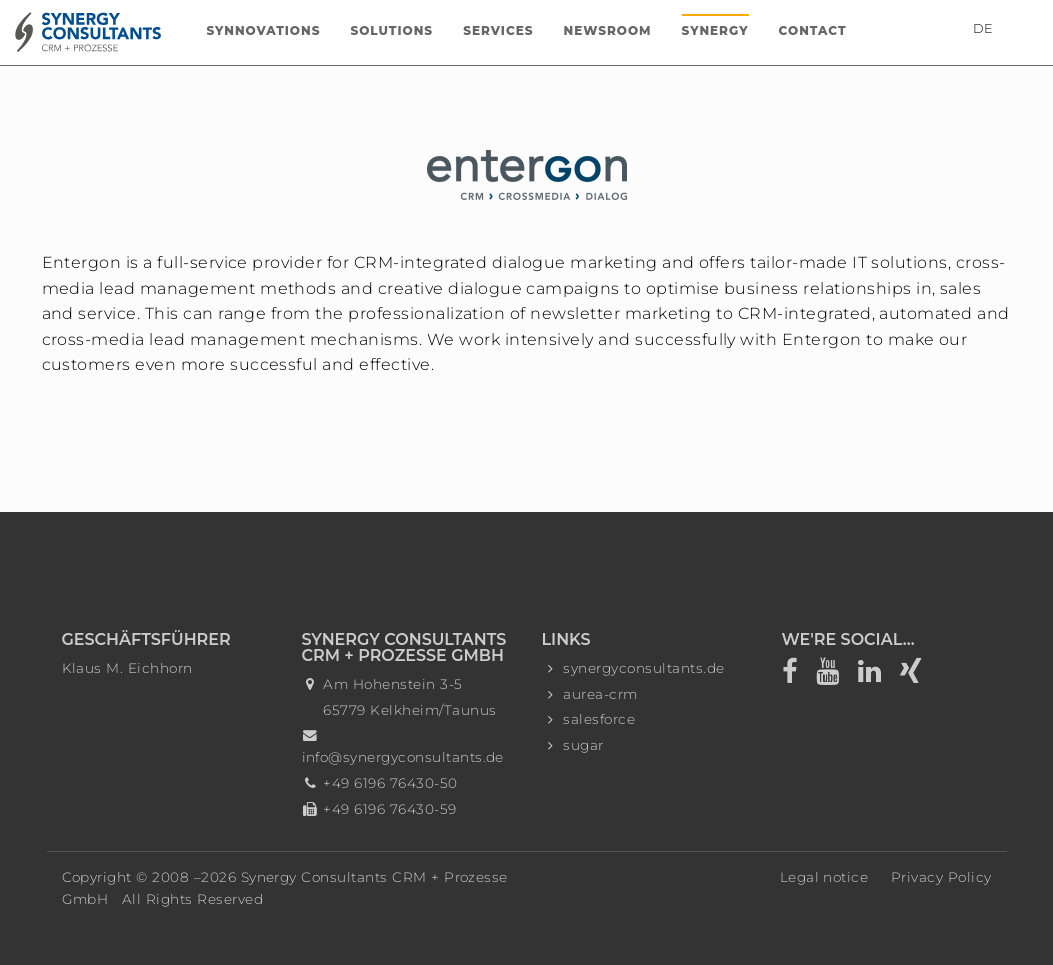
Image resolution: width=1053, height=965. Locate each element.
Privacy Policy (941, 877)
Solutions (391, 30)
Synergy (715, 30)
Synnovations (263, 30)
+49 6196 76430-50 (390, 783)
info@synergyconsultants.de (403, 757)
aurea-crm (600, 694)
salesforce (599, 719)
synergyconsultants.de (643, 668)
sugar (583, 745)
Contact (813, 30)
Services (498, 30)
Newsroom (608, 30)
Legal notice (824, 877)
